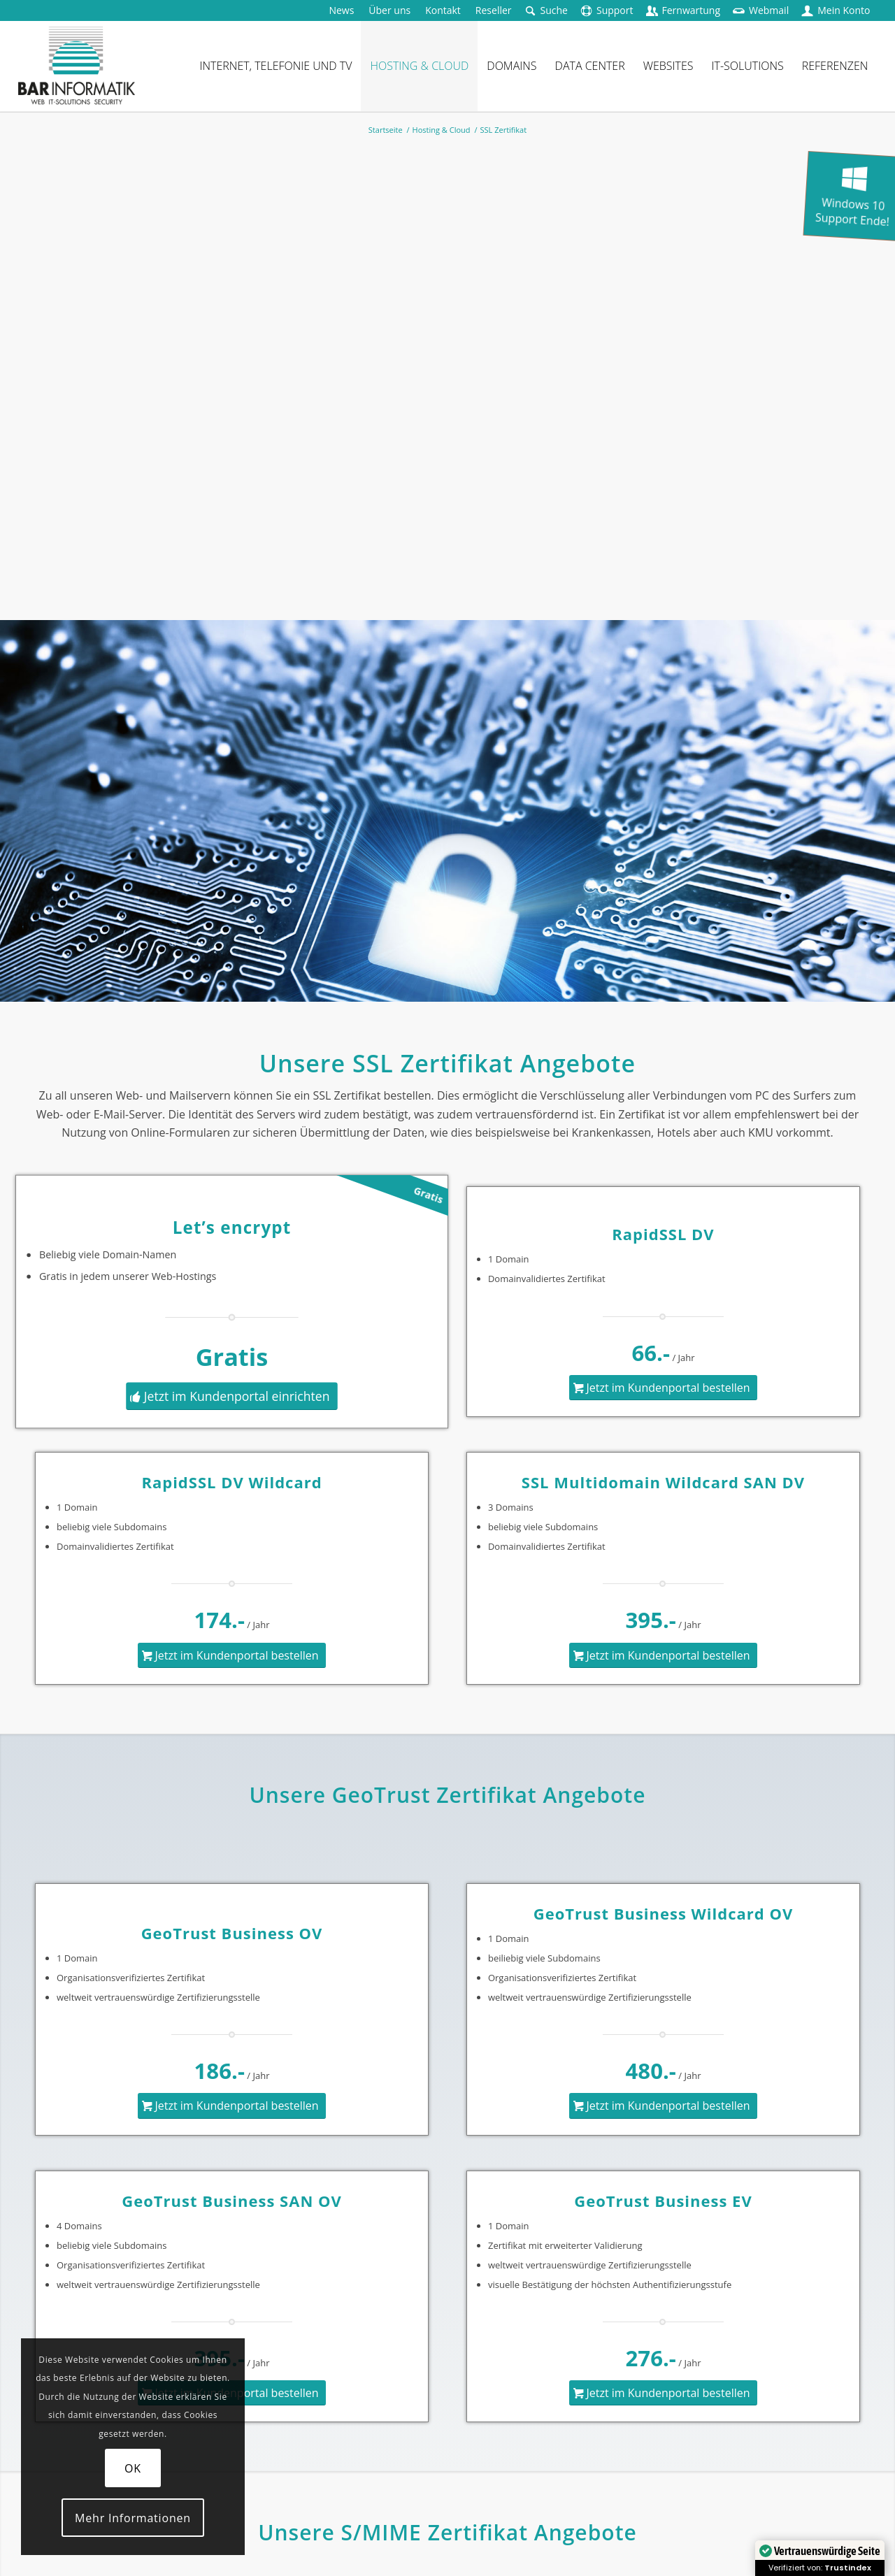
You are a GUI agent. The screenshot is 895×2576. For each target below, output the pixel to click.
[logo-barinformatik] (76, 65)
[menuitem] (341, 10)
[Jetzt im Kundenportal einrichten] (232, 1396)
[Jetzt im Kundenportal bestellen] (663, 1387)
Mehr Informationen (133, 2518)
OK (132, 2468)
